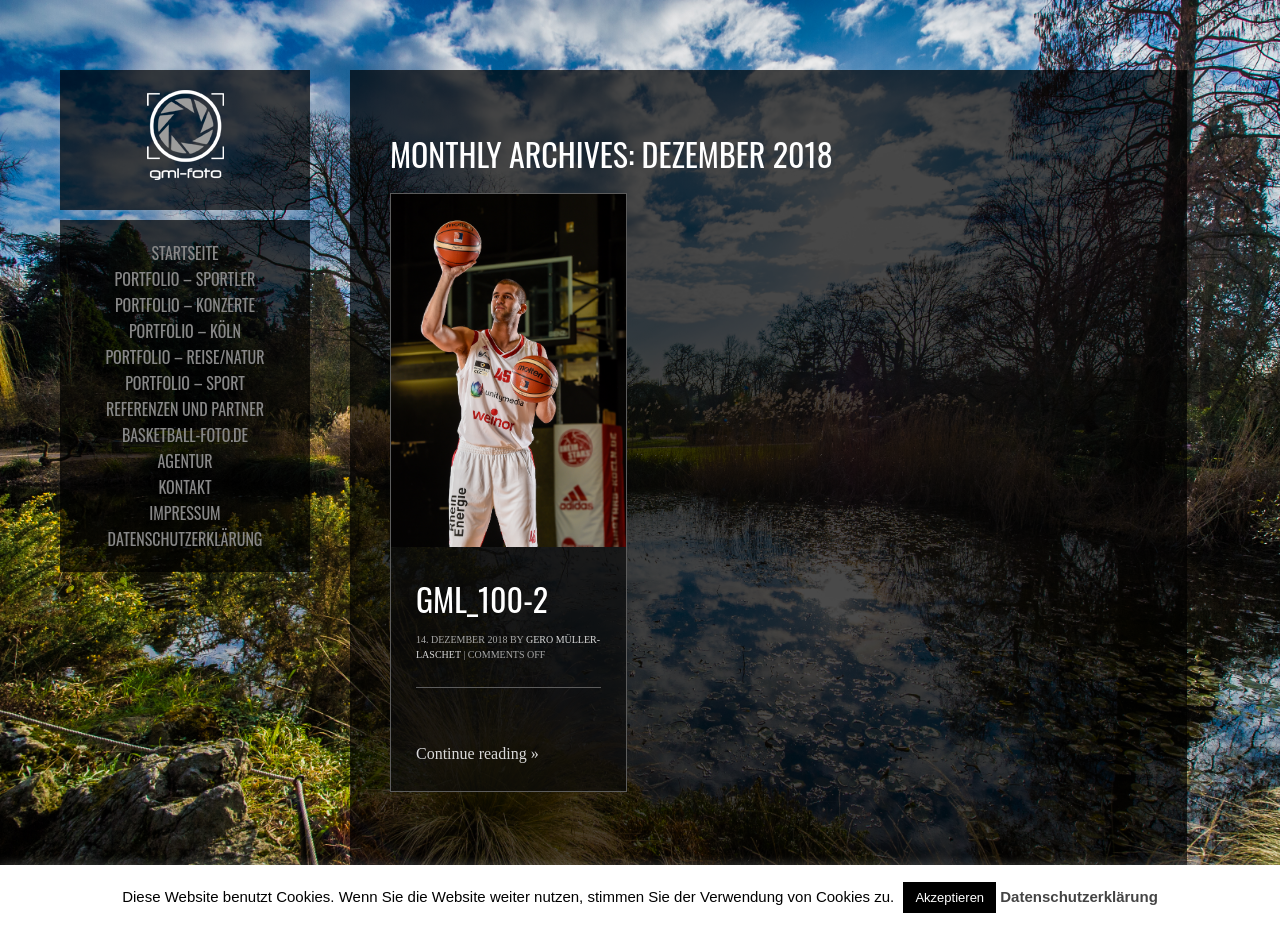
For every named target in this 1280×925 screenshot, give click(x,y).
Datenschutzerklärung (1079, 896)
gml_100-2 (482, 598)
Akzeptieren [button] (949, 897)
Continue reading (477, 753)
